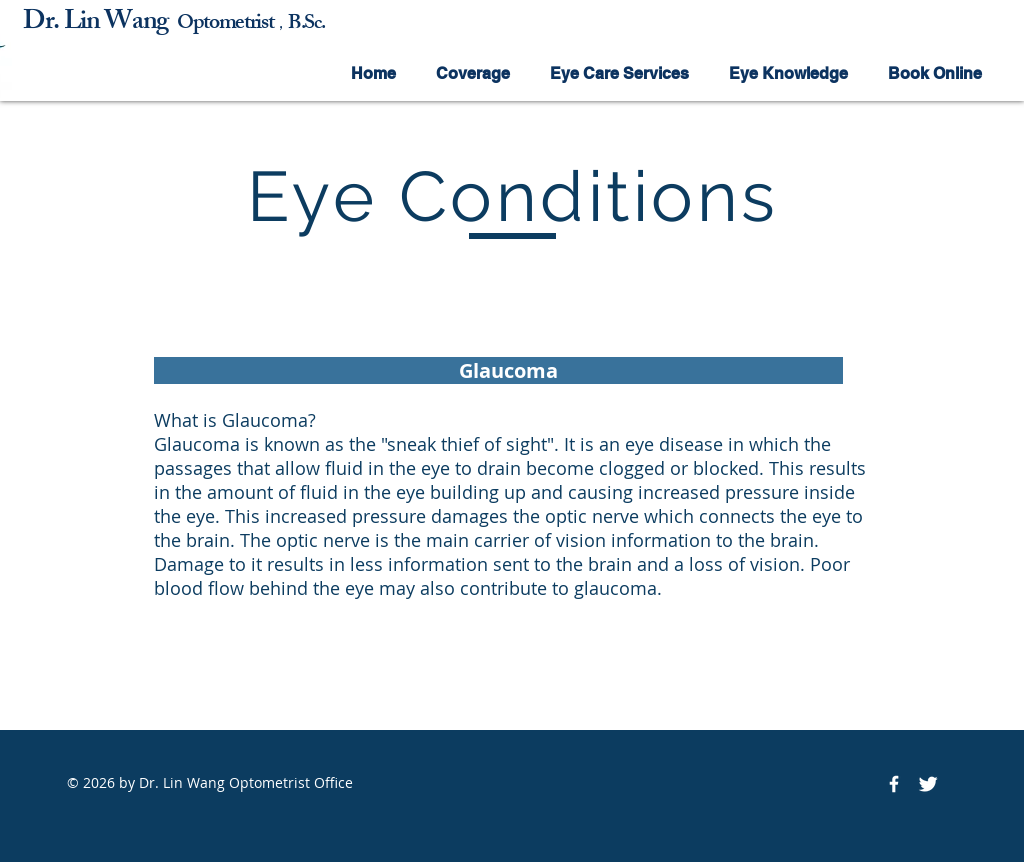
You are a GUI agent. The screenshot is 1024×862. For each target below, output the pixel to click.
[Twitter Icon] (928, 784)
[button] (473, 73)
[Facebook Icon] (894, 784)
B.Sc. (306, 24)
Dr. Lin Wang (100, 23)
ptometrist (233, 24)
